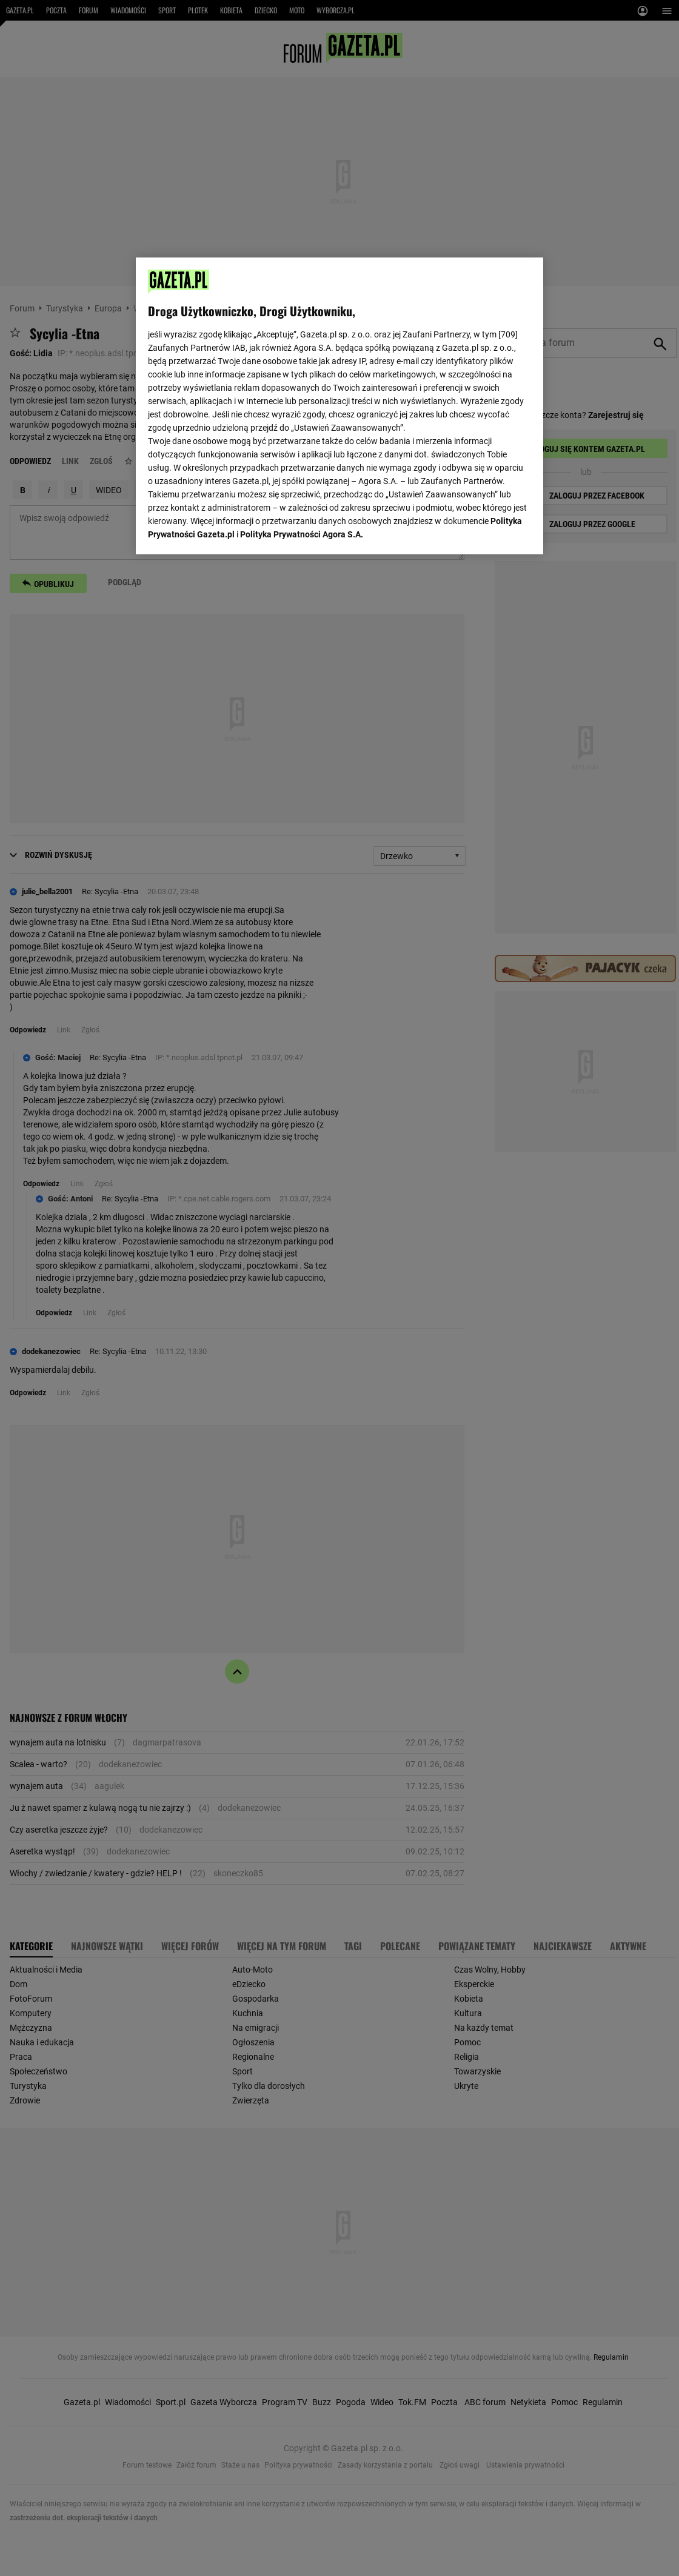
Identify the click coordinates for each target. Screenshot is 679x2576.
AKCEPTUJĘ (490, 531)
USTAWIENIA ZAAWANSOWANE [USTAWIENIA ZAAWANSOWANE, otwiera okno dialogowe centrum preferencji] (227, 530)
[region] (339, 404)
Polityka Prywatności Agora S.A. (301, 400)
